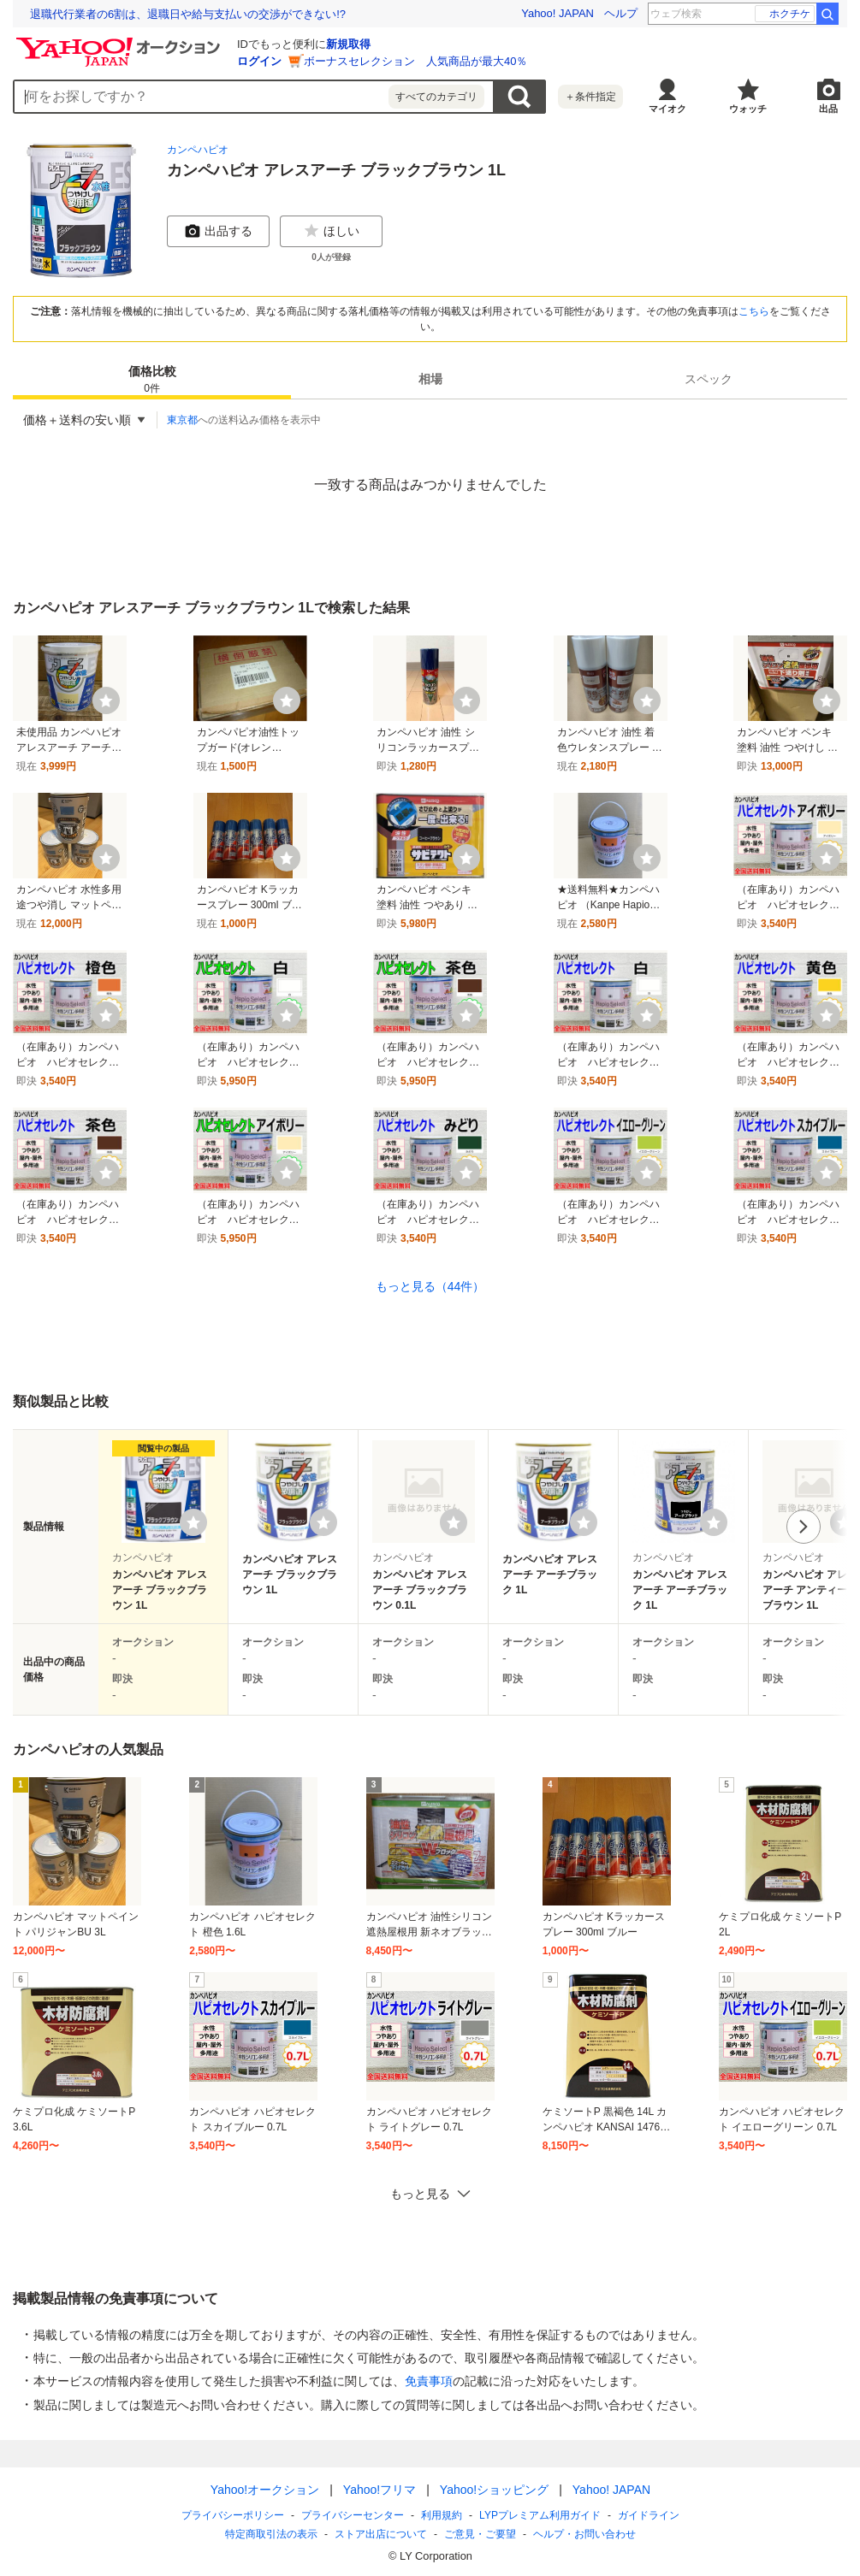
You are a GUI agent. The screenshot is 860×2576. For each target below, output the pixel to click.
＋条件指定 (590, 97)
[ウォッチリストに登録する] (193, 1522)
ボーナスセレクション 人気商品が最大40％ (415, 61)
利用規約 (441, 2515)
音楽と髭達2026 (767, 14)
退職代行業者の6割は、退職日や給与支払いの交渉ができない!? (188, 14)
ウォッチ (748, 108)
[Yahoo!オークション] (120, 41)
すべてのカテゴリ (436, 97)
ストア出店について (381, 2534)
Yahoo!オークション (264, 2489)
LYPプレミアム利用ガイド (540, 2515)
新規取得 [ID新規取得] (348, 44)
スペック (708, 379)
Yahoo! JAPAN (557, 13)
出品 (828, 108)
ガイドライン (648, 2515)
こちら (753, 311)
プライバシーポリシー (232, 2515)
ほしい (331, 230)
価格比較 (152, 380)
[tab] (152, 379)
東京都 (182, 420)
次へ (803, 1527)
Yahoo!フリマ (378, 2489)
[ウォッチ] (106, 700)
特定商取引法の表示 (271, 2534)
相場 (430, 379)
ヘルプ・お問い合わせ (584, 2534)
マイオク (667, 108)
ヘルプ (621, 13)
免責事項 (429, 2381)
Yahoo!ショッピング (493, 2489)
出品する (218, 230)
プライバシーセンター (352, 2515)
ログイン (259, 61)
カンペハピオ (197, 150)
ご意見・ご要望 (480, 2534)
